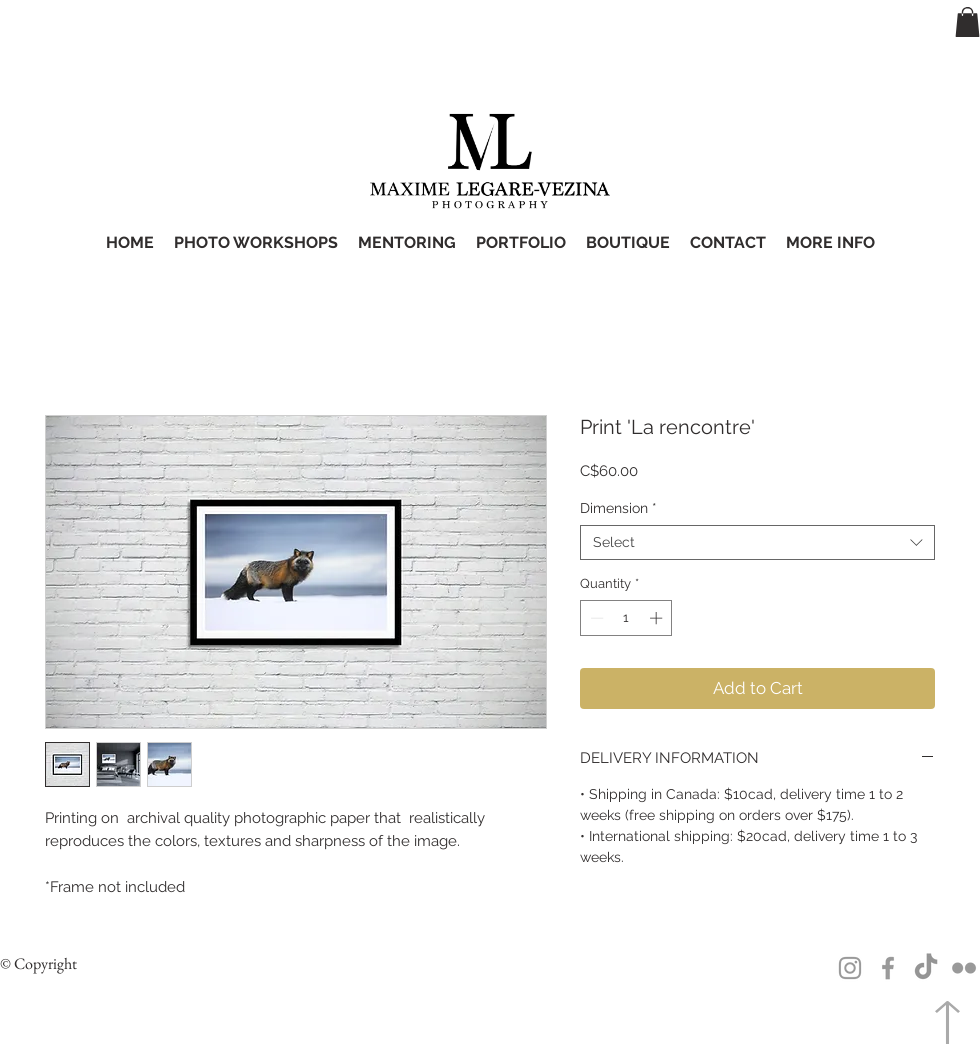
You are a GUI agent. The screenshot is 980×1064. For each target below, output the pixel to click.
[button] (967, 22)
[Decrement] (595, 618)
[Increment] (658, 618)
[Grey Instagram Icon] (850, 968)
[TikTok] (926, 968)
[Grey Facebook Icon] (888, 968)
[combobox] (757, 542)
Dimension (618, 508)
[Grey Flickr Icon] (964, 968)
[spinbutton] (626, 618)
